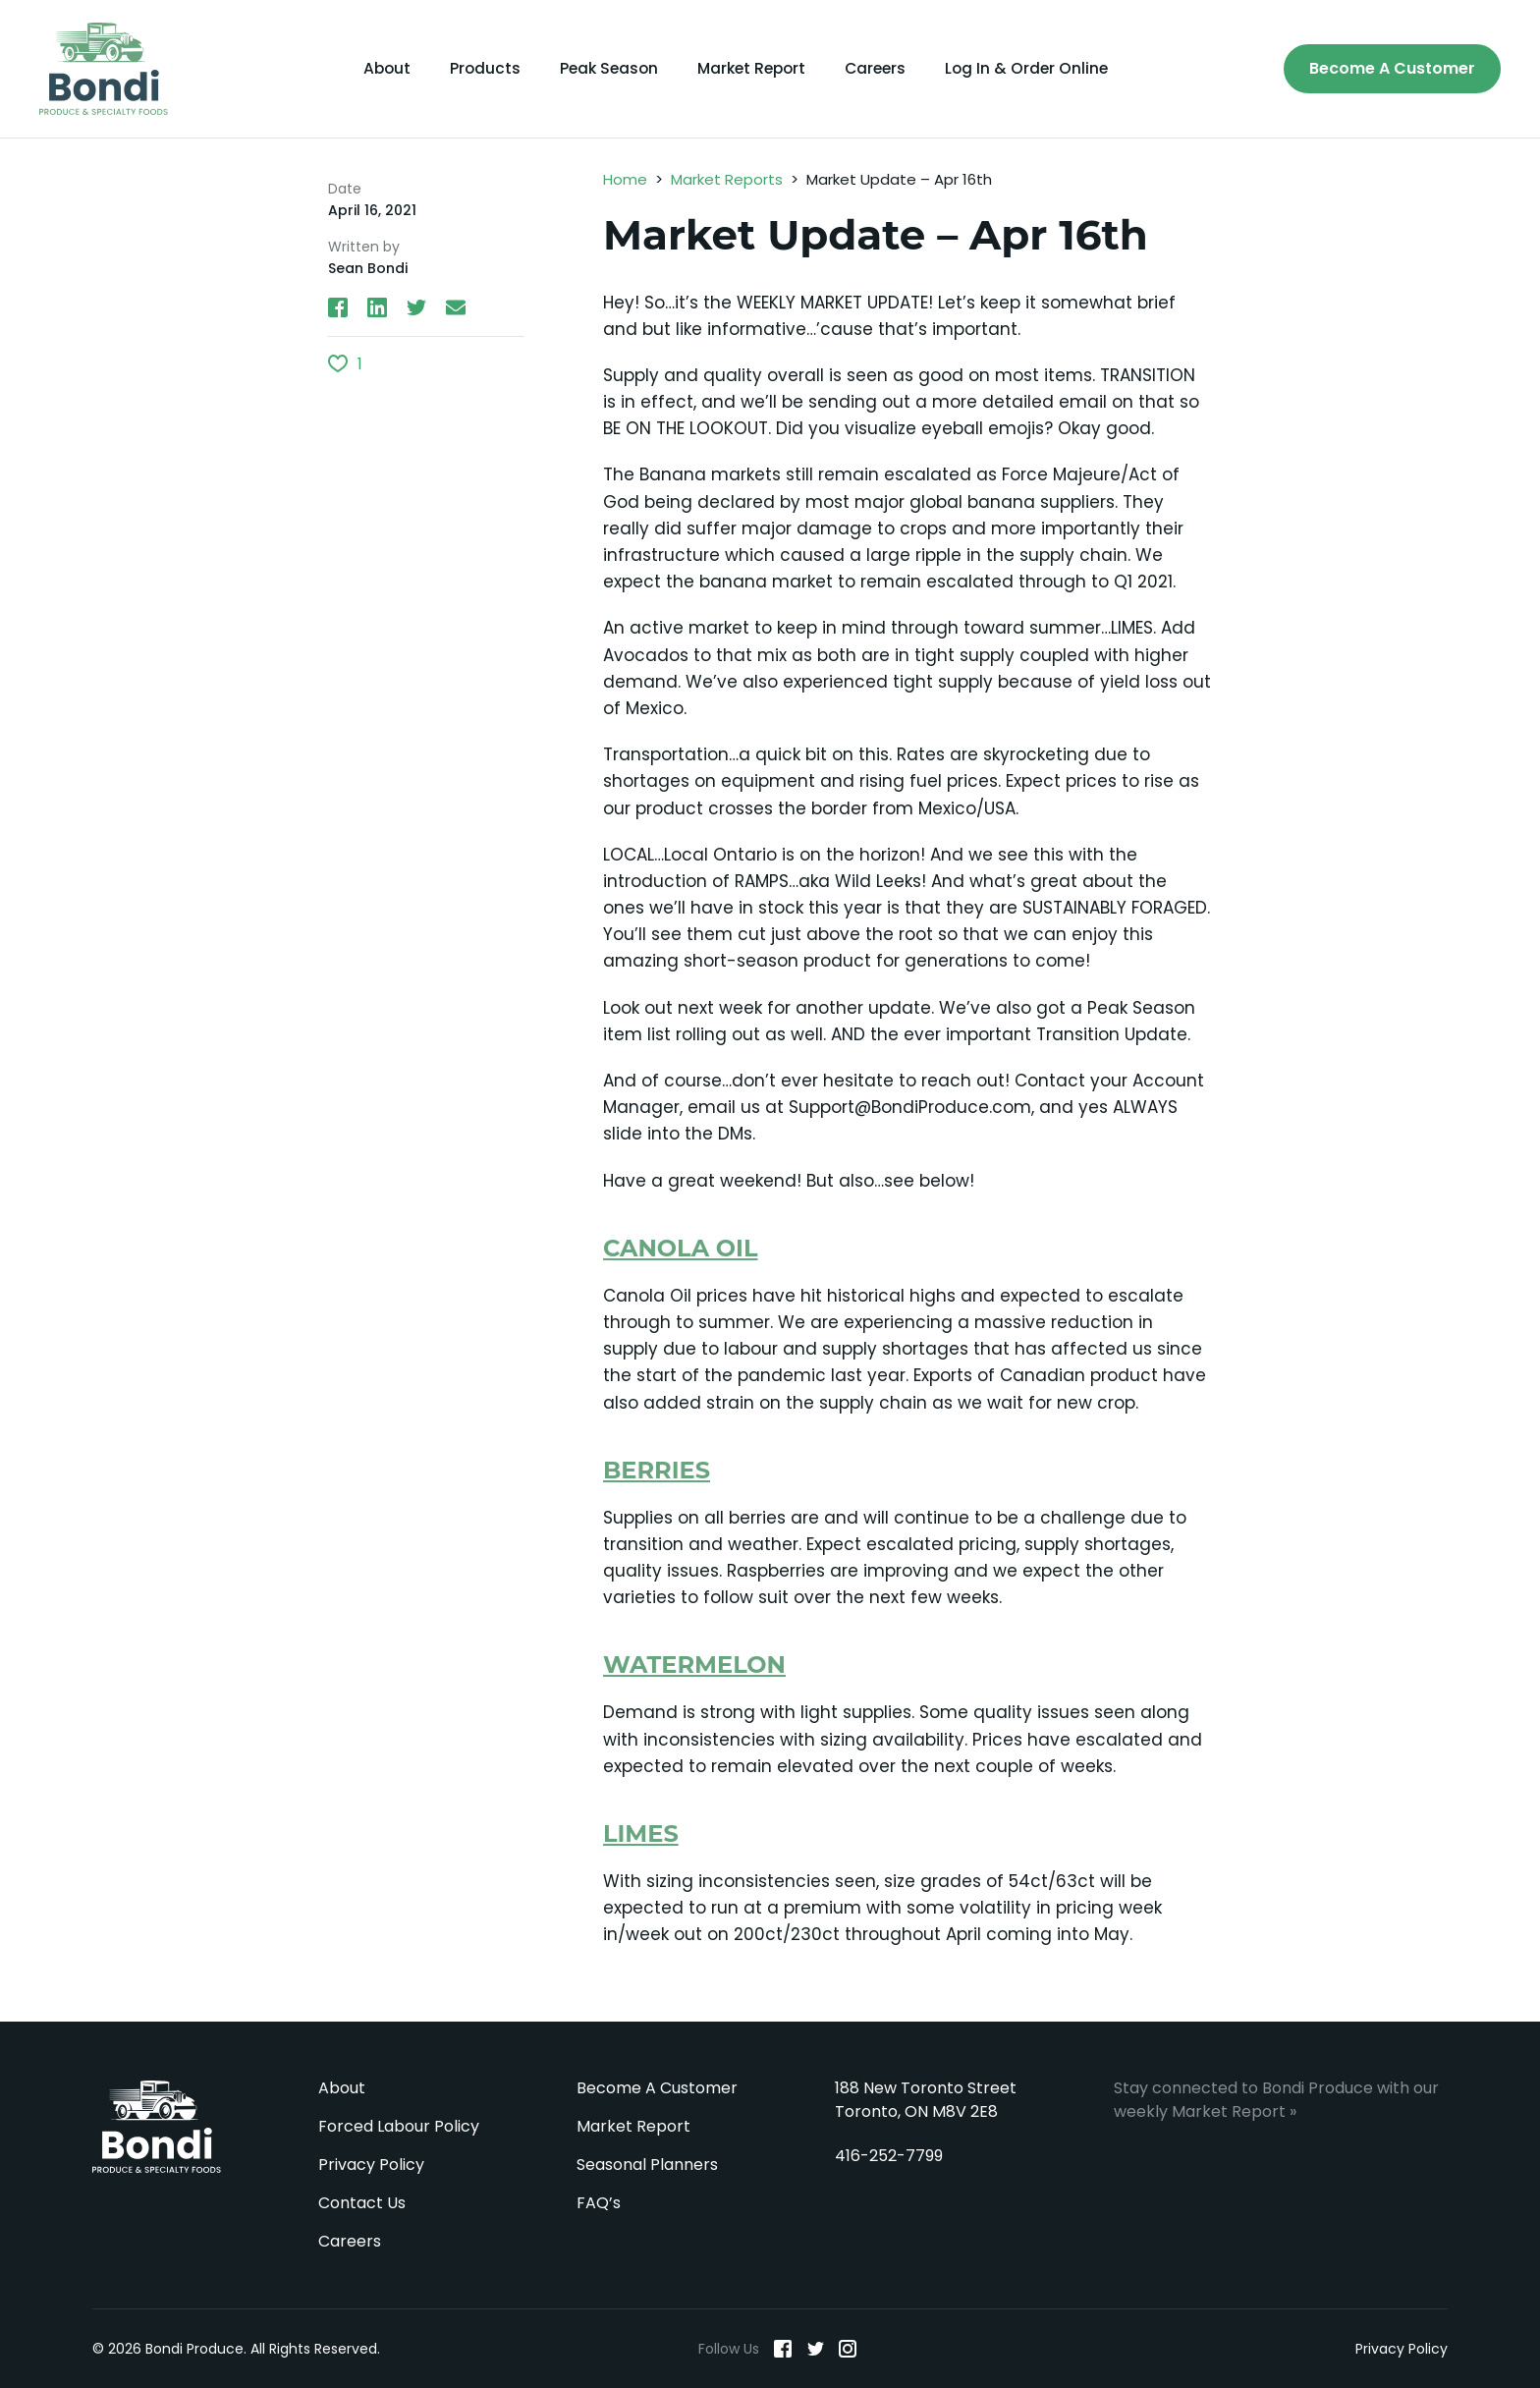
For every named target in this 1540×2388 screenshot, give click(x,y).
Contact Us (362, 2203)
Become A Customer (1392, 68)
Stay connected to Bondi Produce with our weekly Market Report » (1276, 2100)
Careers (880, 69)
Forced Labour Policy (398, 2126)
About (379, 69)
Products (479, 69)
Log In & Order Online (1035, 69)
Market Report (752, 69)
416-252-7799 (889, 2155)
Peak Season (605, 69)
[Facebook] (783, 2349)
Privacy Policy (371, 2164)
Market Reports (727, 179)
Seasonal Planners (647, 2164)
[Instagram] (847, 2349)
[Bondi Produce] (103, 69)
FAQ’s (599, 2203)
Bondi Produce (156, 2127)
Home (625, 179)
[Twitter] (815, 2349)
